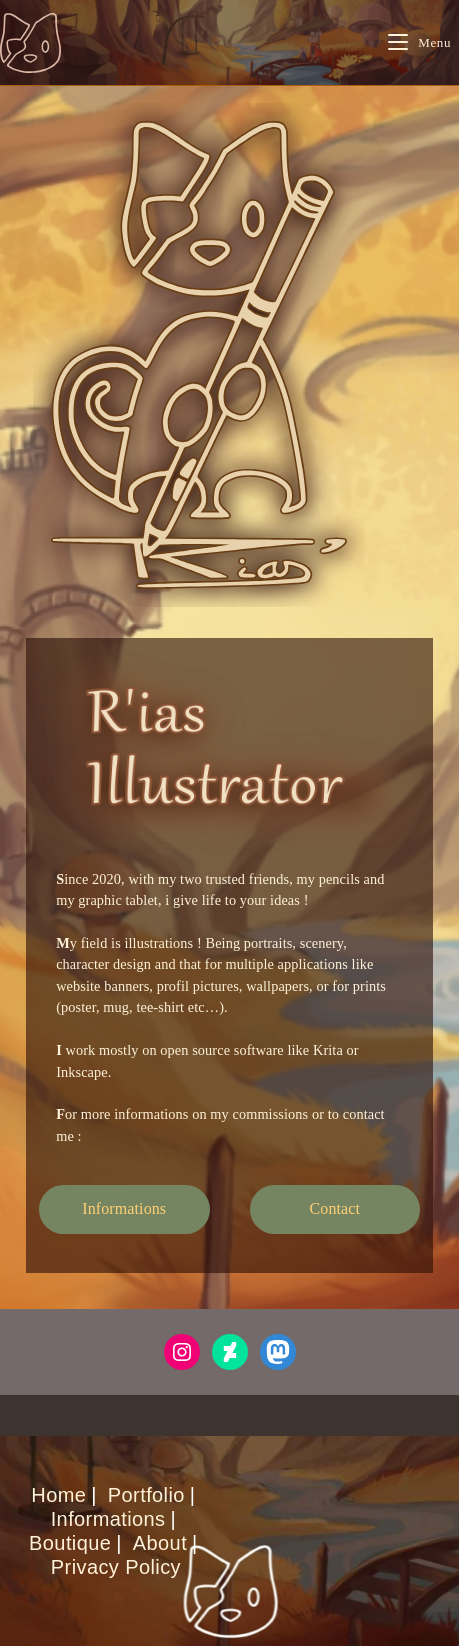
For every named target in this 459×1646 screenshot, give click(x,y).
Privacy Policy (116, 1567)
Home (58, 1495)
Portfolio (146, 1495)
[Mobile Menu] (419, 42)
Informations (108, 1519)
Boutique (70, 1543)
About (160, 1543)
